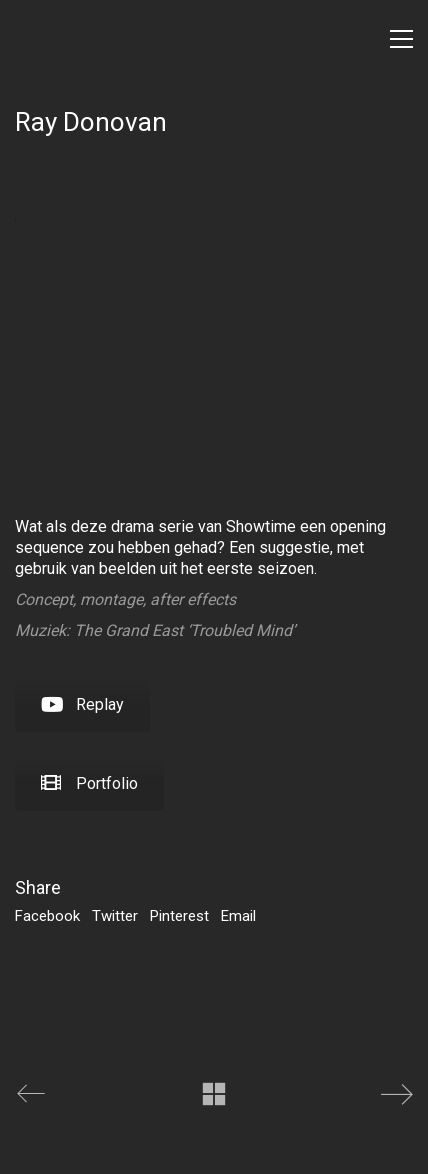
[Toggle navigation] (401, 39)
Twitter (115, 916)
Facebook (47, 916)
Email (238, 916)
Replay (82, 704)
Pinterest (179, 916)
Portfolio (89, 783)
